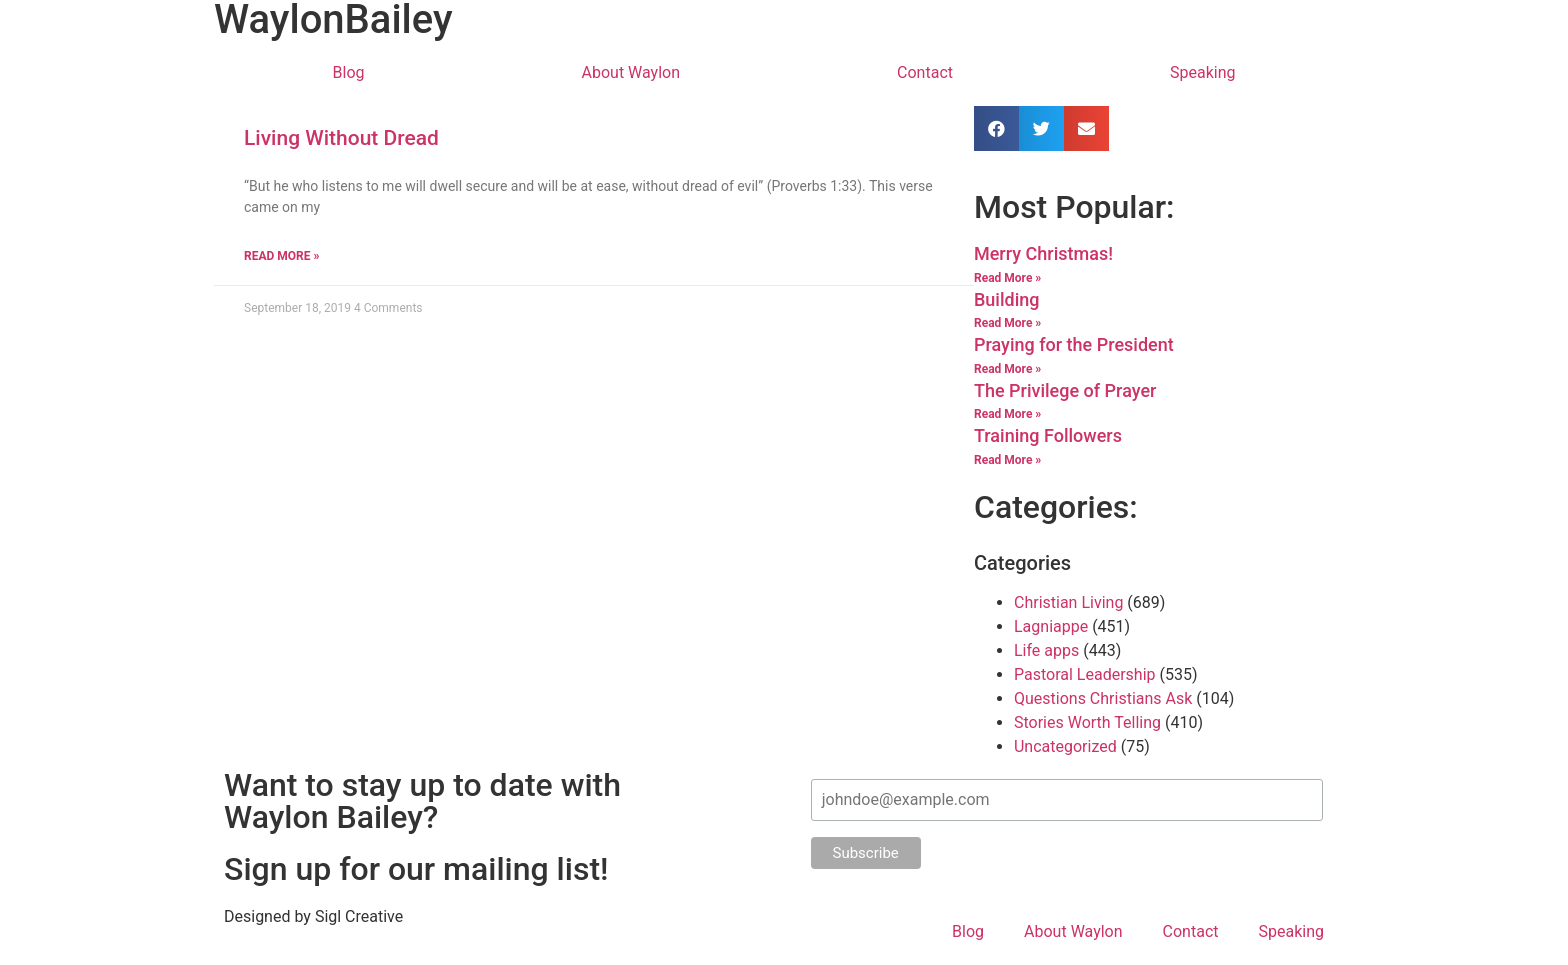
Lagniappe (1051, 626)
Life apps (1046, 650)
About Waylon (631, 72)
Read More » (281, 256)
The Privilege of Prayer (1065, 390)
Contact (925, 72)
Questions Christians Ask (1103, 698)
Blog (349, 72)
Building (1007, 299)
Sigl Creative (359, 916)
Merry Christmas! (1043, 253)
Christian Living (1068, 602)
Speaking (1203, 72)
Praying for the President (1074, 344)
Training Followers (1048, 435)
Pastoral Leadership (1085, 674)
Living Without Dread (341, 138)
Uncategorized (1065, 746)
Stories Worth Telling (1087, 722)
